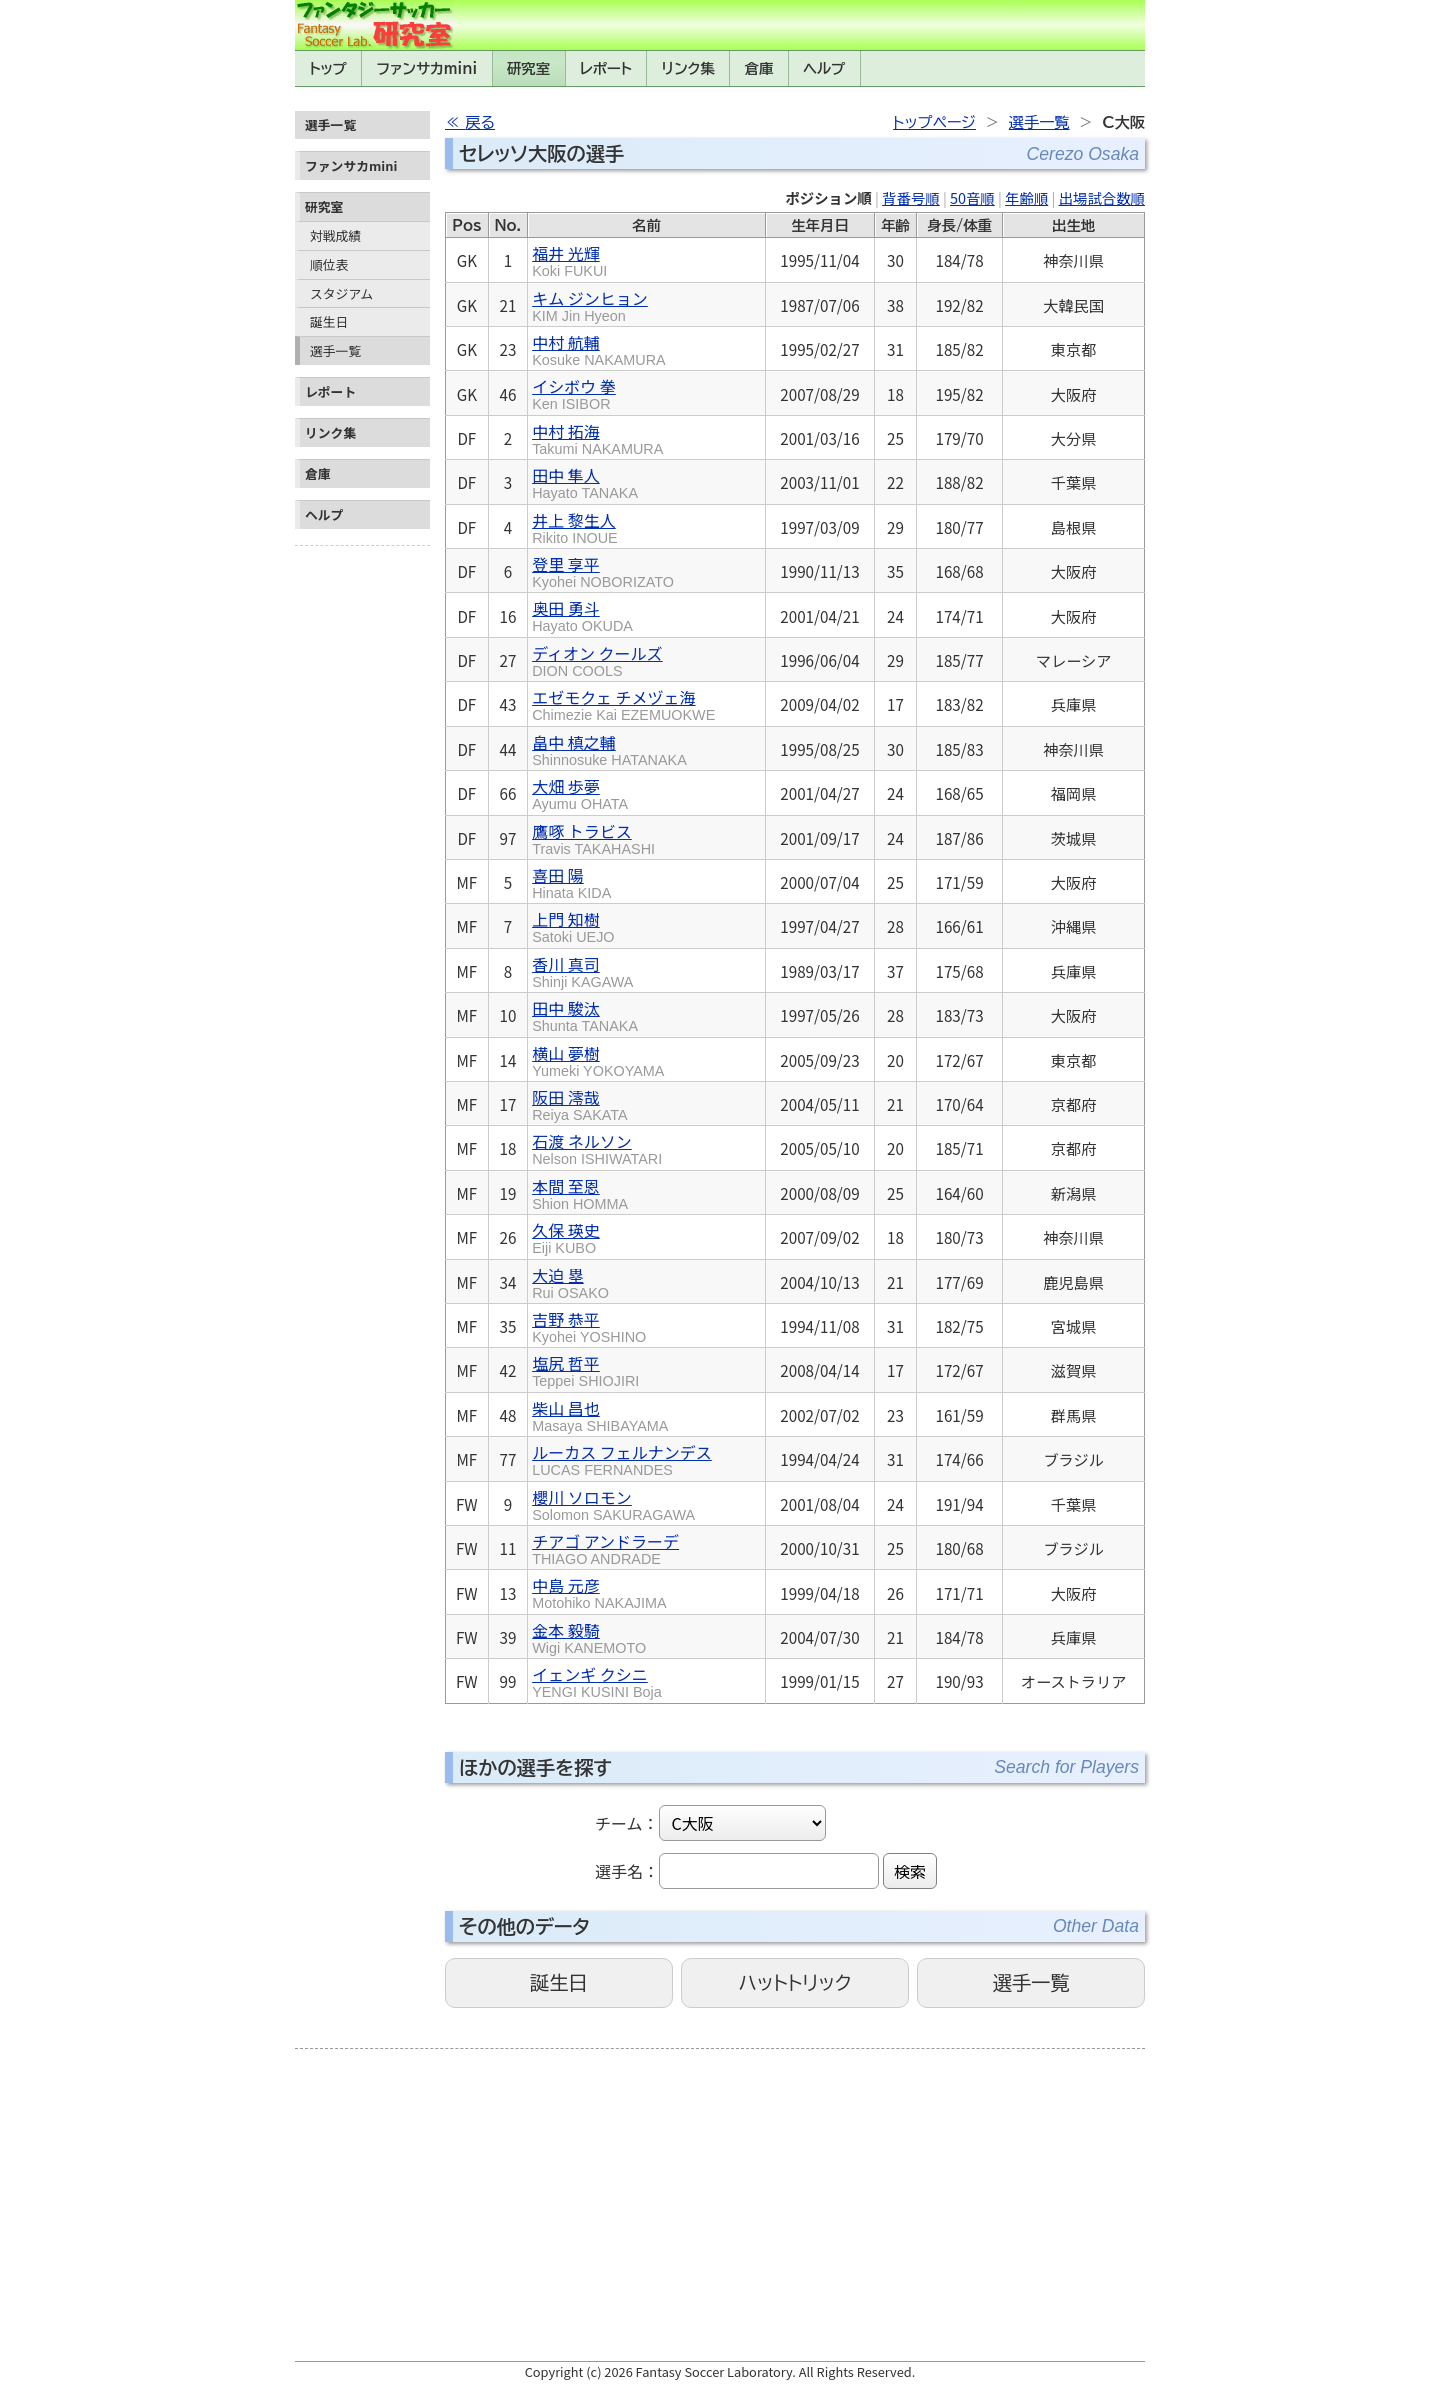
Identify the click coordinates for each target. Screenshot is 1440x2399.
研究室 (528, 68)
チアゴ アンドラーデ (605, 1548)
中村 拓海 (597, 438)
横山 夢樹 (598, 1060)
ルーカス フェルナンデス (622, 1459)
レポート (606, 68)
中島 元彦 (599, 1592)
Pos (467, 225)
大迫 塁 (570, 1282)
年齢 (895, 225)
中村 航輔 (599, 349)
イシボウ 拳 (574, 393)
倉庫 (759, 68)
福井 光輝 (569, 260)
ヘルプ (824, 68)
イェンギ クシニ (597, 1681)
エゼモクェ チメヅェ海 (623, 704)
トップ (328, 68)
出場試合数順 (1102, 197)
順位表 (329, 264)
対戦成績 (335, 235)
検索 (910, 1871)
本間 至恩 (580, 1193)
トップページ (934, 122)
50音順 (972, 197)
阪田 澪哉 (579, 1104)
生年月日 (820, 225)
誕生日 (329, 321)
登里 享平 (603, 571)
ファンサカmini (427, 68)
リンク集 (688, 68)
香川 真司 (582, 971)
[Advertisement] (362, 854)
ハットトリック (794, 1982)
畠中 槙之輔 (609, 749)
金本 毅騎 (589, 1637)
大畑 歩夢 (580, 793)
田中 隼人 (585, 482)
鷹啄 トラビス (593, 838)
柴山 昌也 (600, 1415)
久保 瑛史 (566, 1237)
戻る (480, 122)
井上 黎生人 (575, 527)
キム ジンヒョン (590, 305)
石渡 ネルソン (597, 1148)
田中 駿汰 (585, 1015)
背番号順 (911, 197)
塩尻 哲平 (585, 1370)
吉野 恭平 (589, 1326)
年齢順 (1026, 197)
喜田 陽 (571, 882)
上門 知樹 (573, 926)
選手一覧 (335, 350)
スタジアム (341, 293)
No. (507, 225)
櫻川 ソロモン (613, 1504)
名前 (646, 225)
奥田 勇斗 (582, 615)
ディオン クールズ (597, 660)
